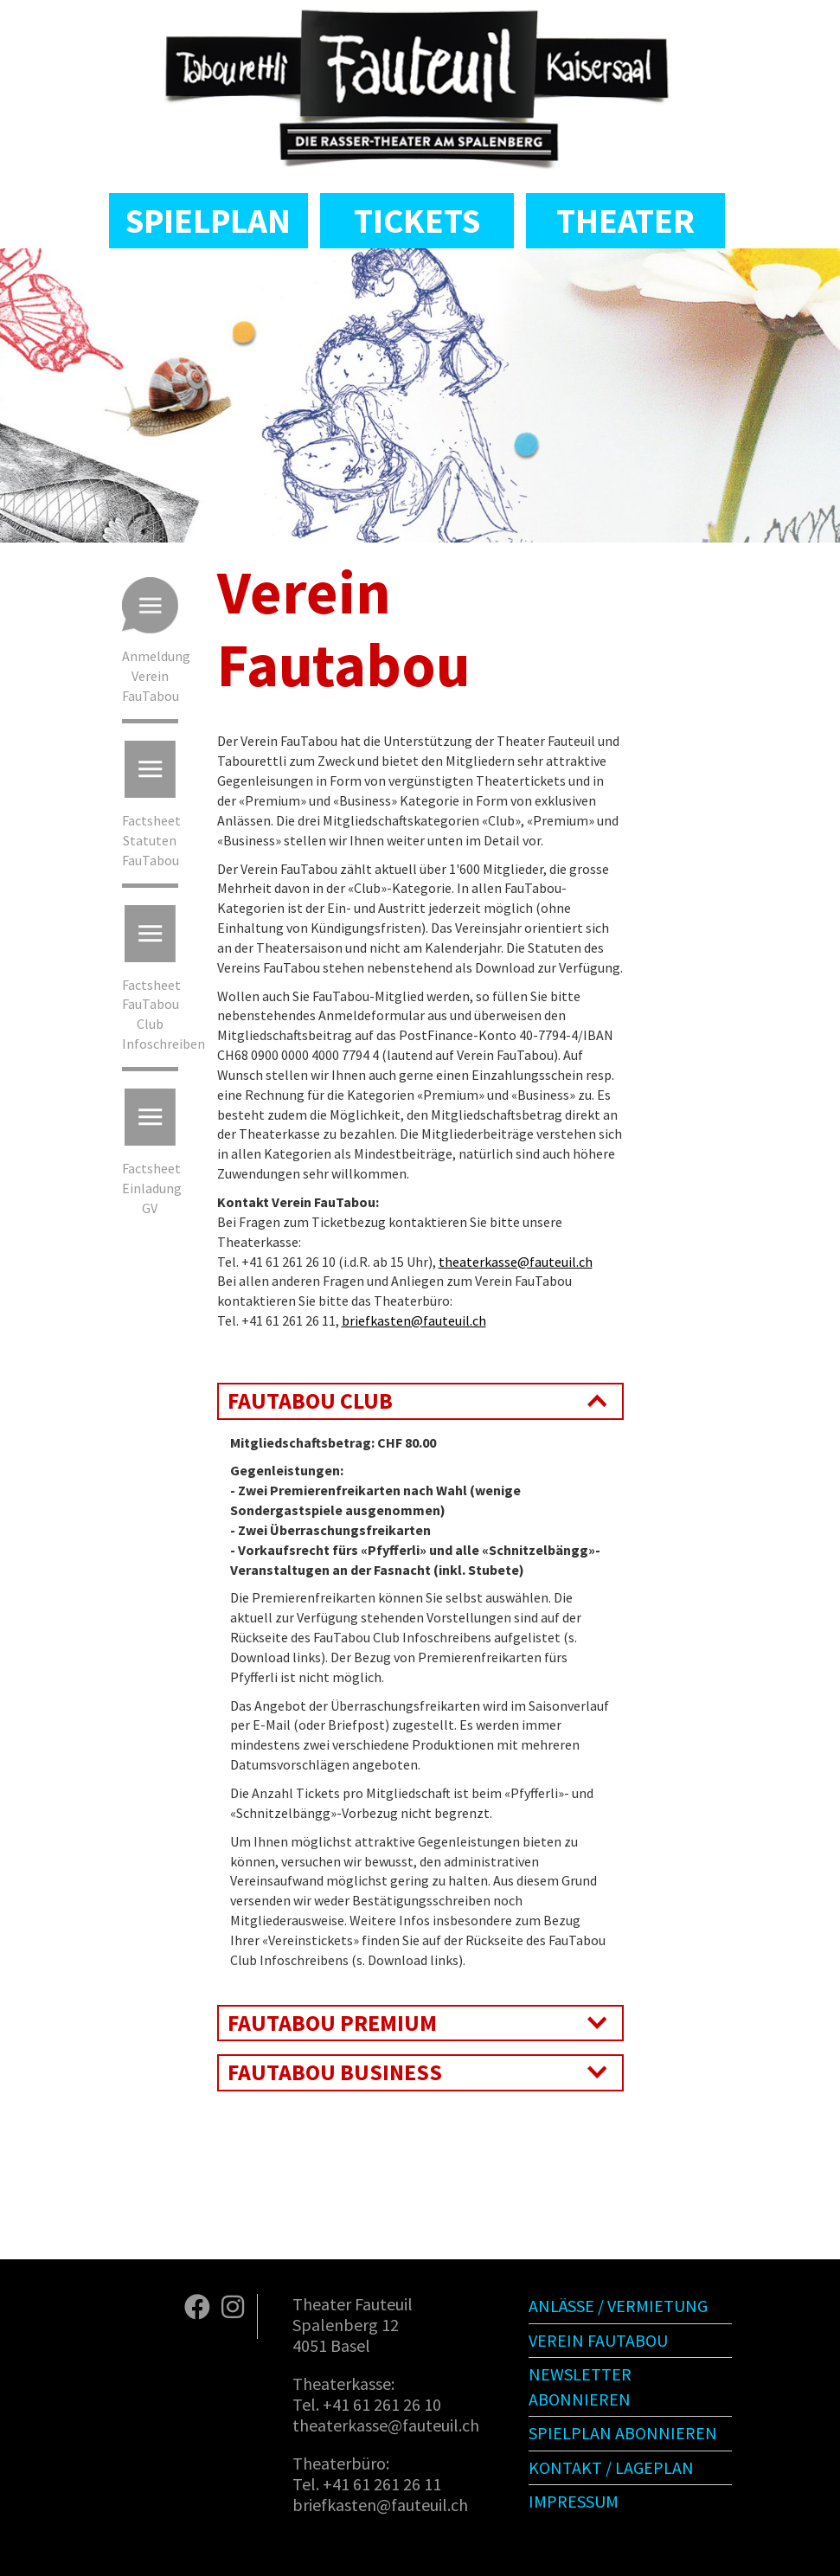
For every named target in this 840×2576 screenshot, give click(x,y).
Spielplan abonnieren (623, 2433)
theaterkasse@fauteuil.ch (516, 1261)
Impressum (574, 2501)
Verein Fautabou (598, 2340)
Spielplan (208, 220)
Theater (625, 220)
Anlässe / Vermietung (618, 2305)
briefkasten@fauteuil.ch (414, 1320)
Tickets (417, 220)
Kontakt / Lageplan (611, 2467)
